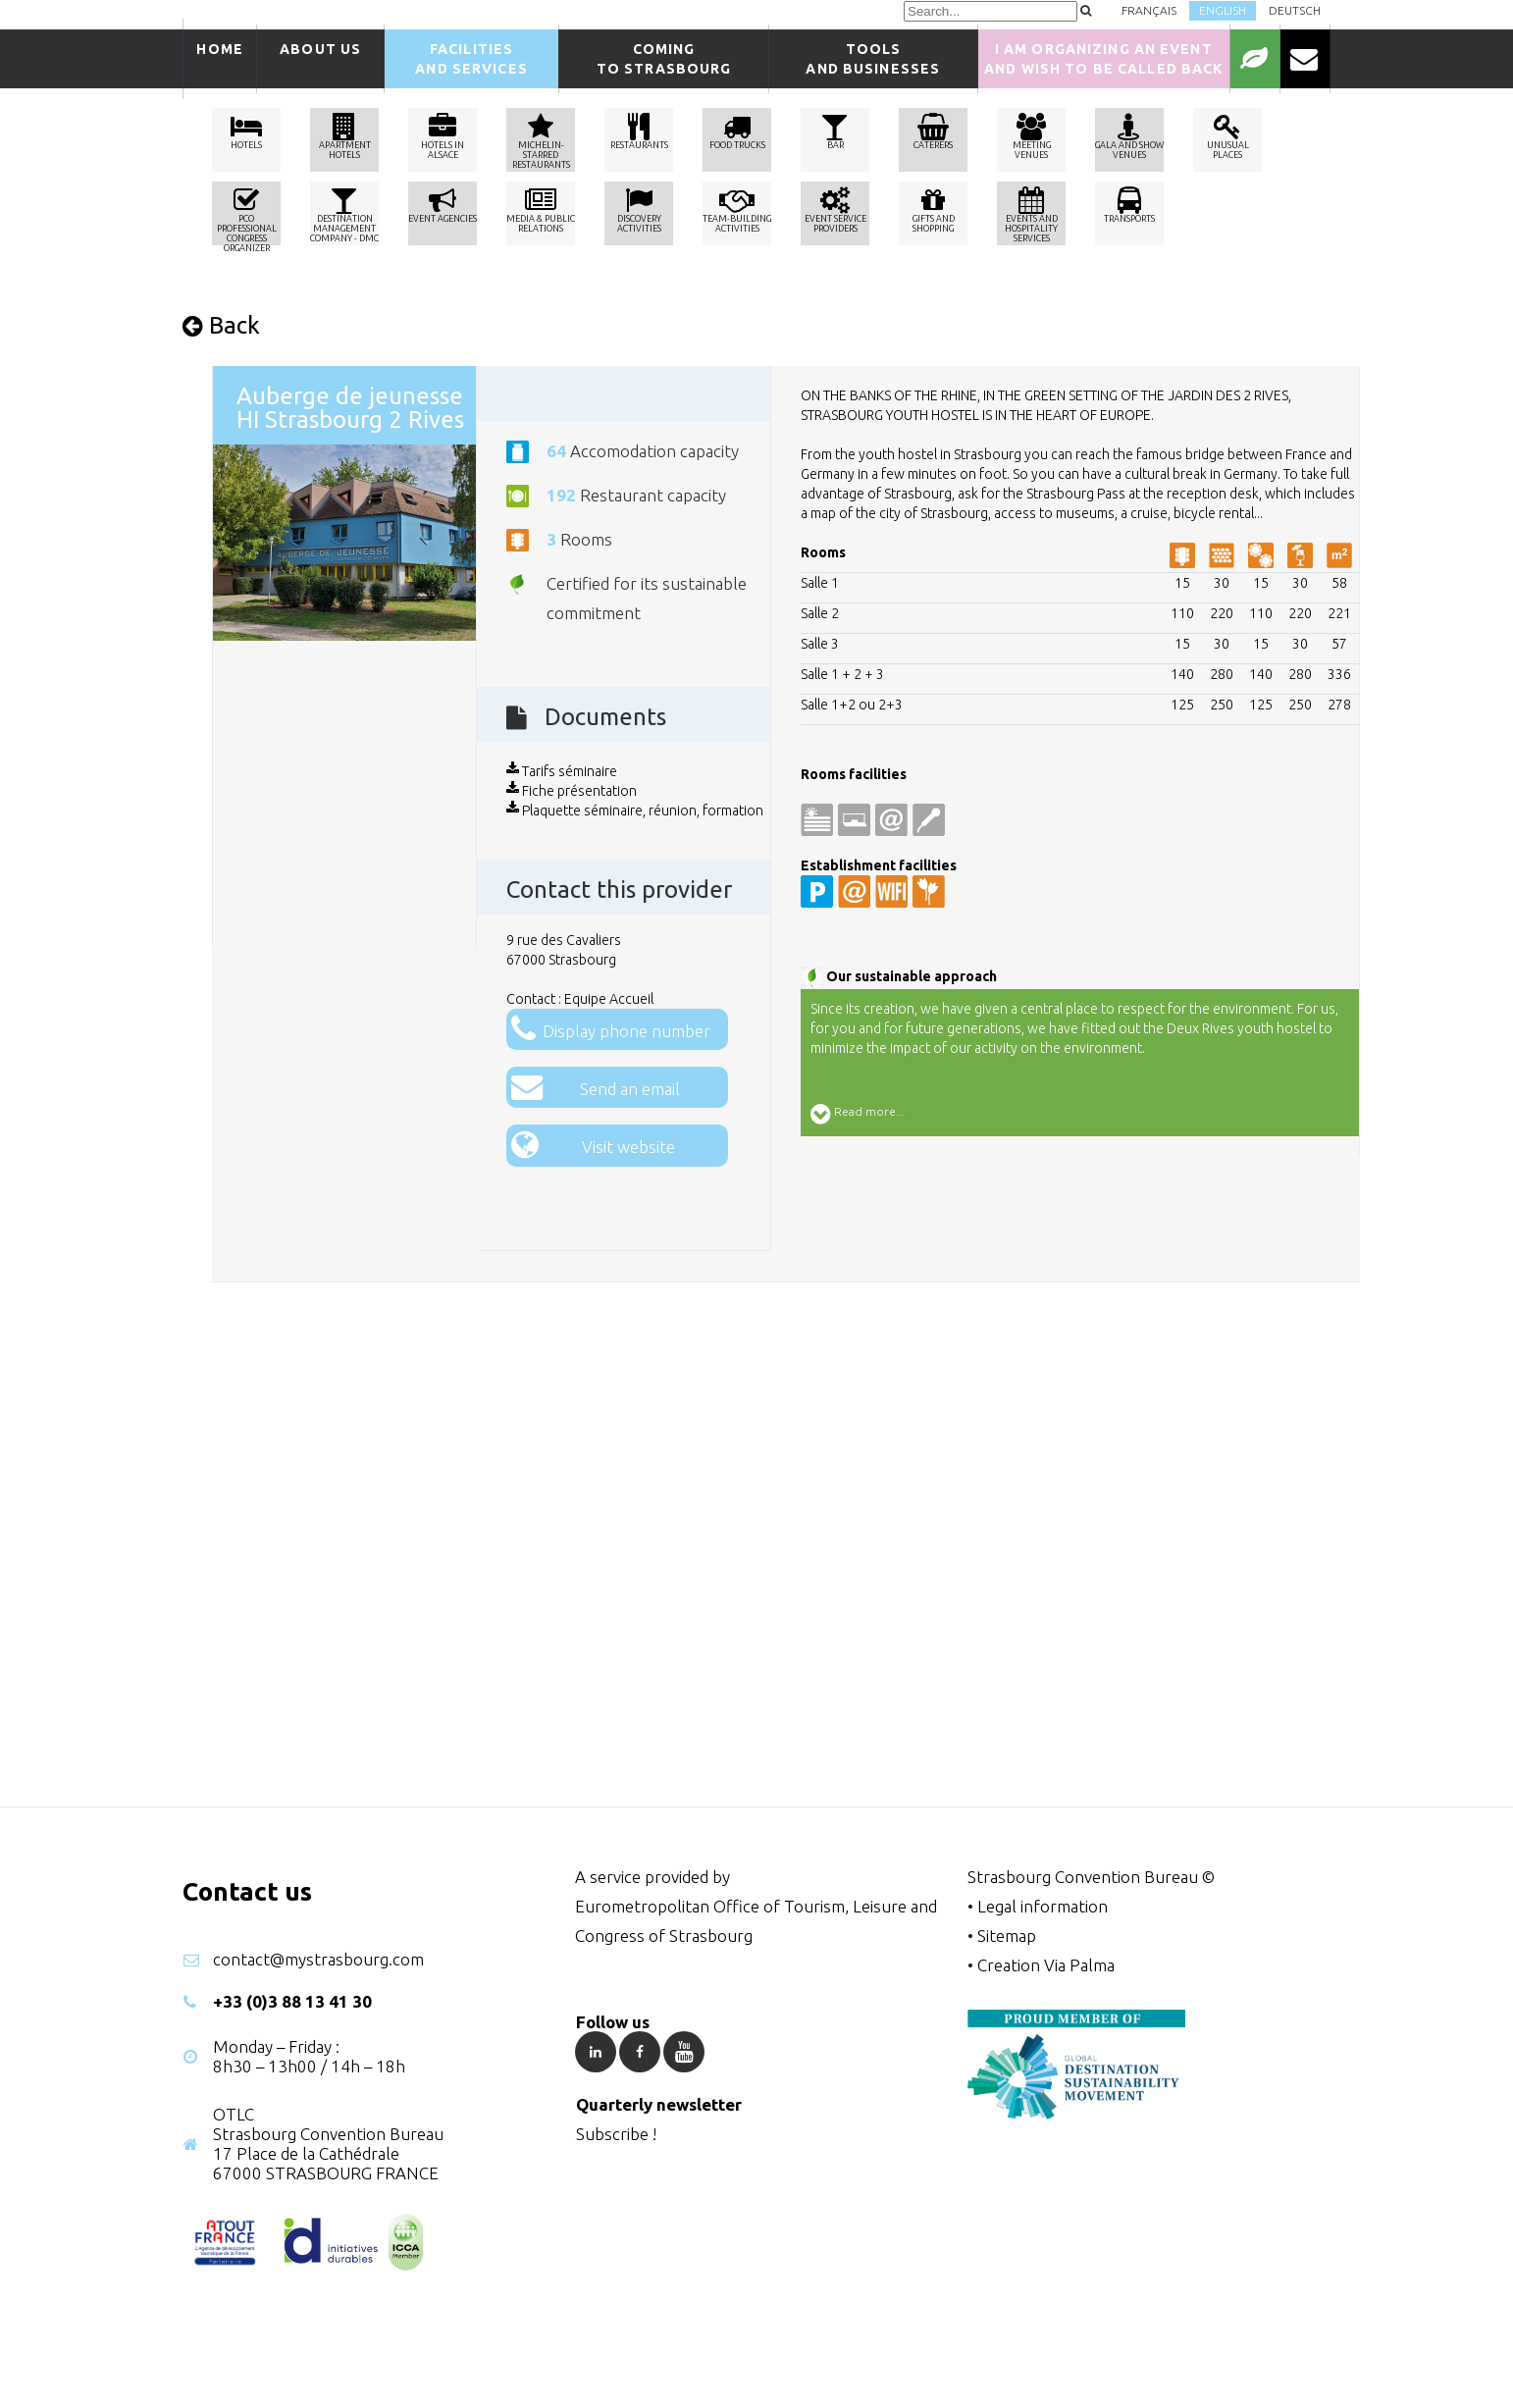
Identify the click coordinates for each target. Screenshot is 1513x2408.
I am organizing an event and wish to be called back (1103, 59)
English (1222, 10)
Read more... (857, 1113)
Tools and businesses (873, 59)
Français (1149, 10)
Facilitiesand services (471, 59)
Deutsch (1295, 10)
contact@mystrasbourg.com (318, 1959)
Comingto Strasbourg (664, 59)
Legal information (1042, 1906)
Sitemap (1006, 1935)
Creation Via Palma (1046, 1965)
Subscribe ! (616, 2133)
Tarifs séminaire (561, 771)
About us (320, 59)
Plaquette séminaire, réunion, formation (634, 810)
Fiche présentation (571, 791)
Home (219, 59)
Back (221, 325)
